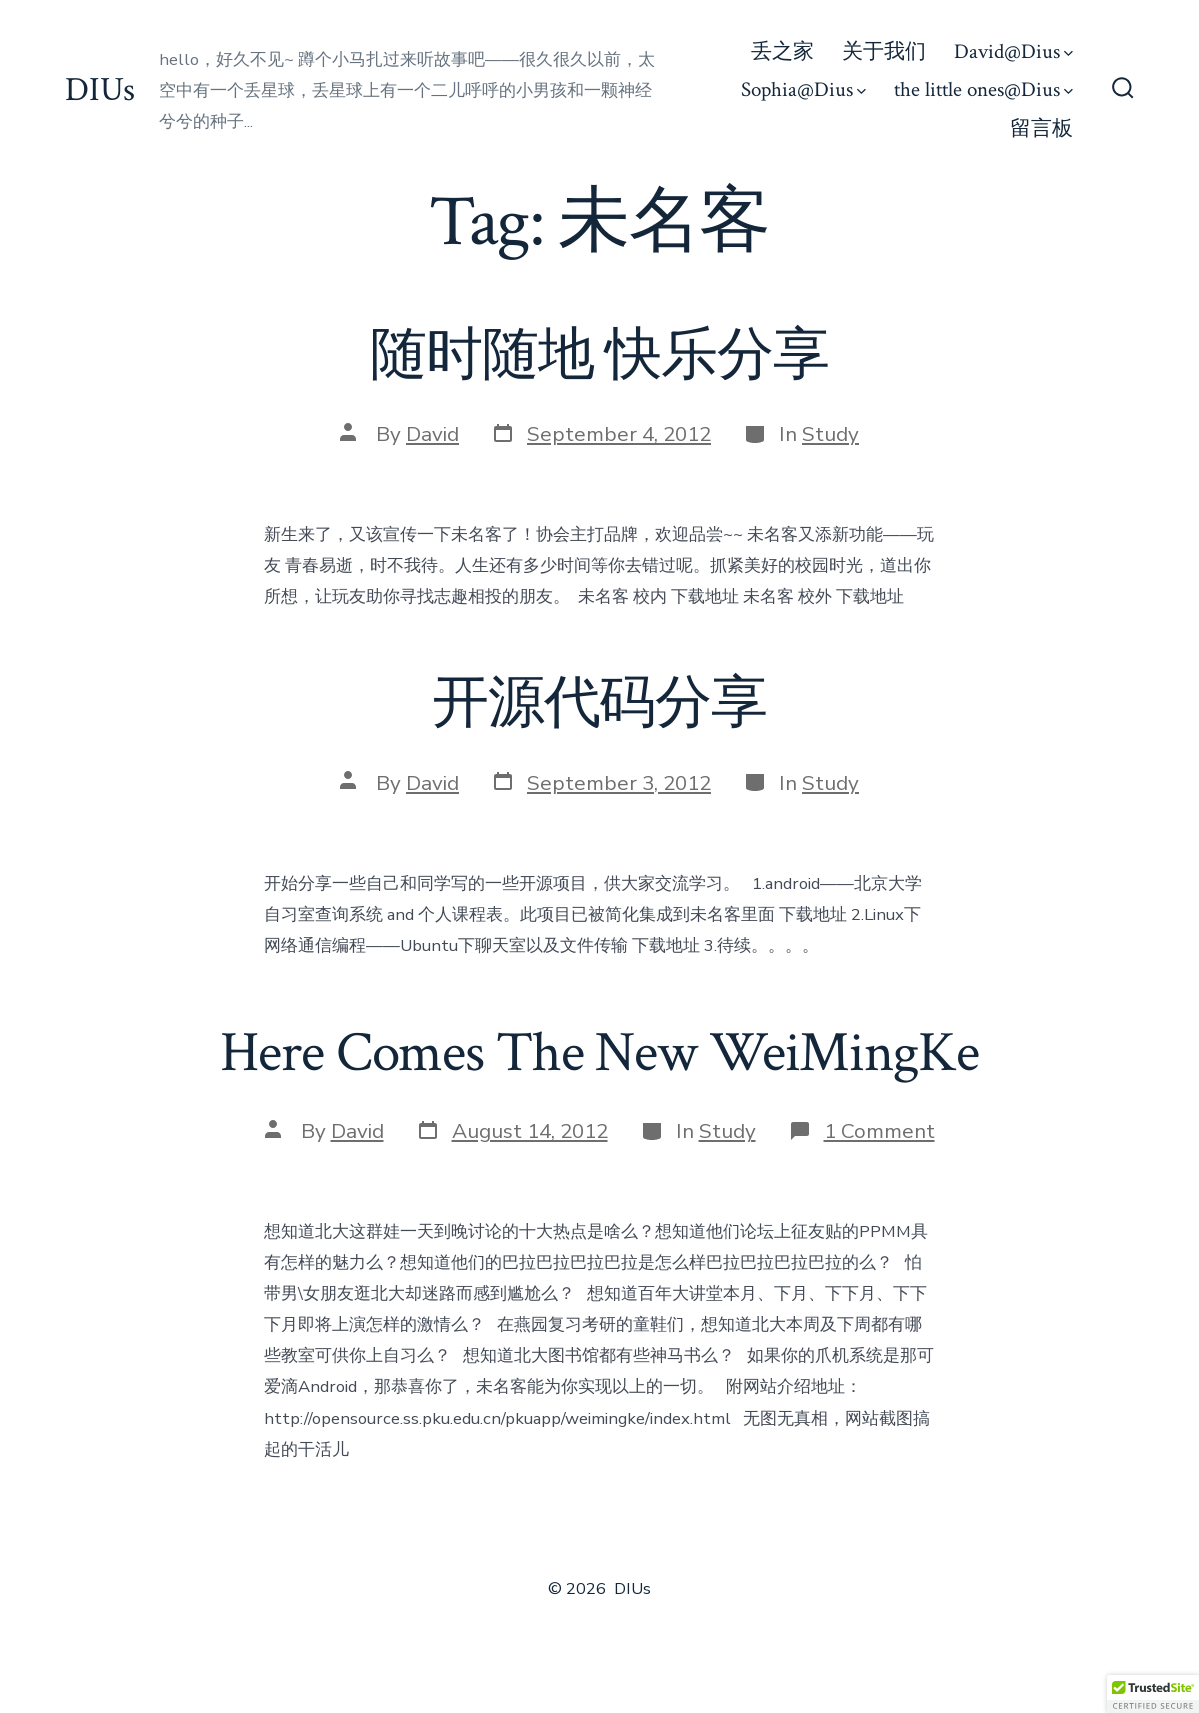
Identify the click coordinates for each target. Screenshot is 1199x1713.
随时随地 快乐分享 (599, 356)
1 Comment (879, 1131)
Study (830, 434)
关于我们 (884, 51)
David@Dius (1013, 51)
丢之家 (782, 51)
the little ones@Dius (983, 89)
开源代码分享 (599, 704)
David (432, 434)
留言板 (1041, 128)
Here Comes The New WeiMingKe (599, 1053)
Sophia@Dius (803, 89)
